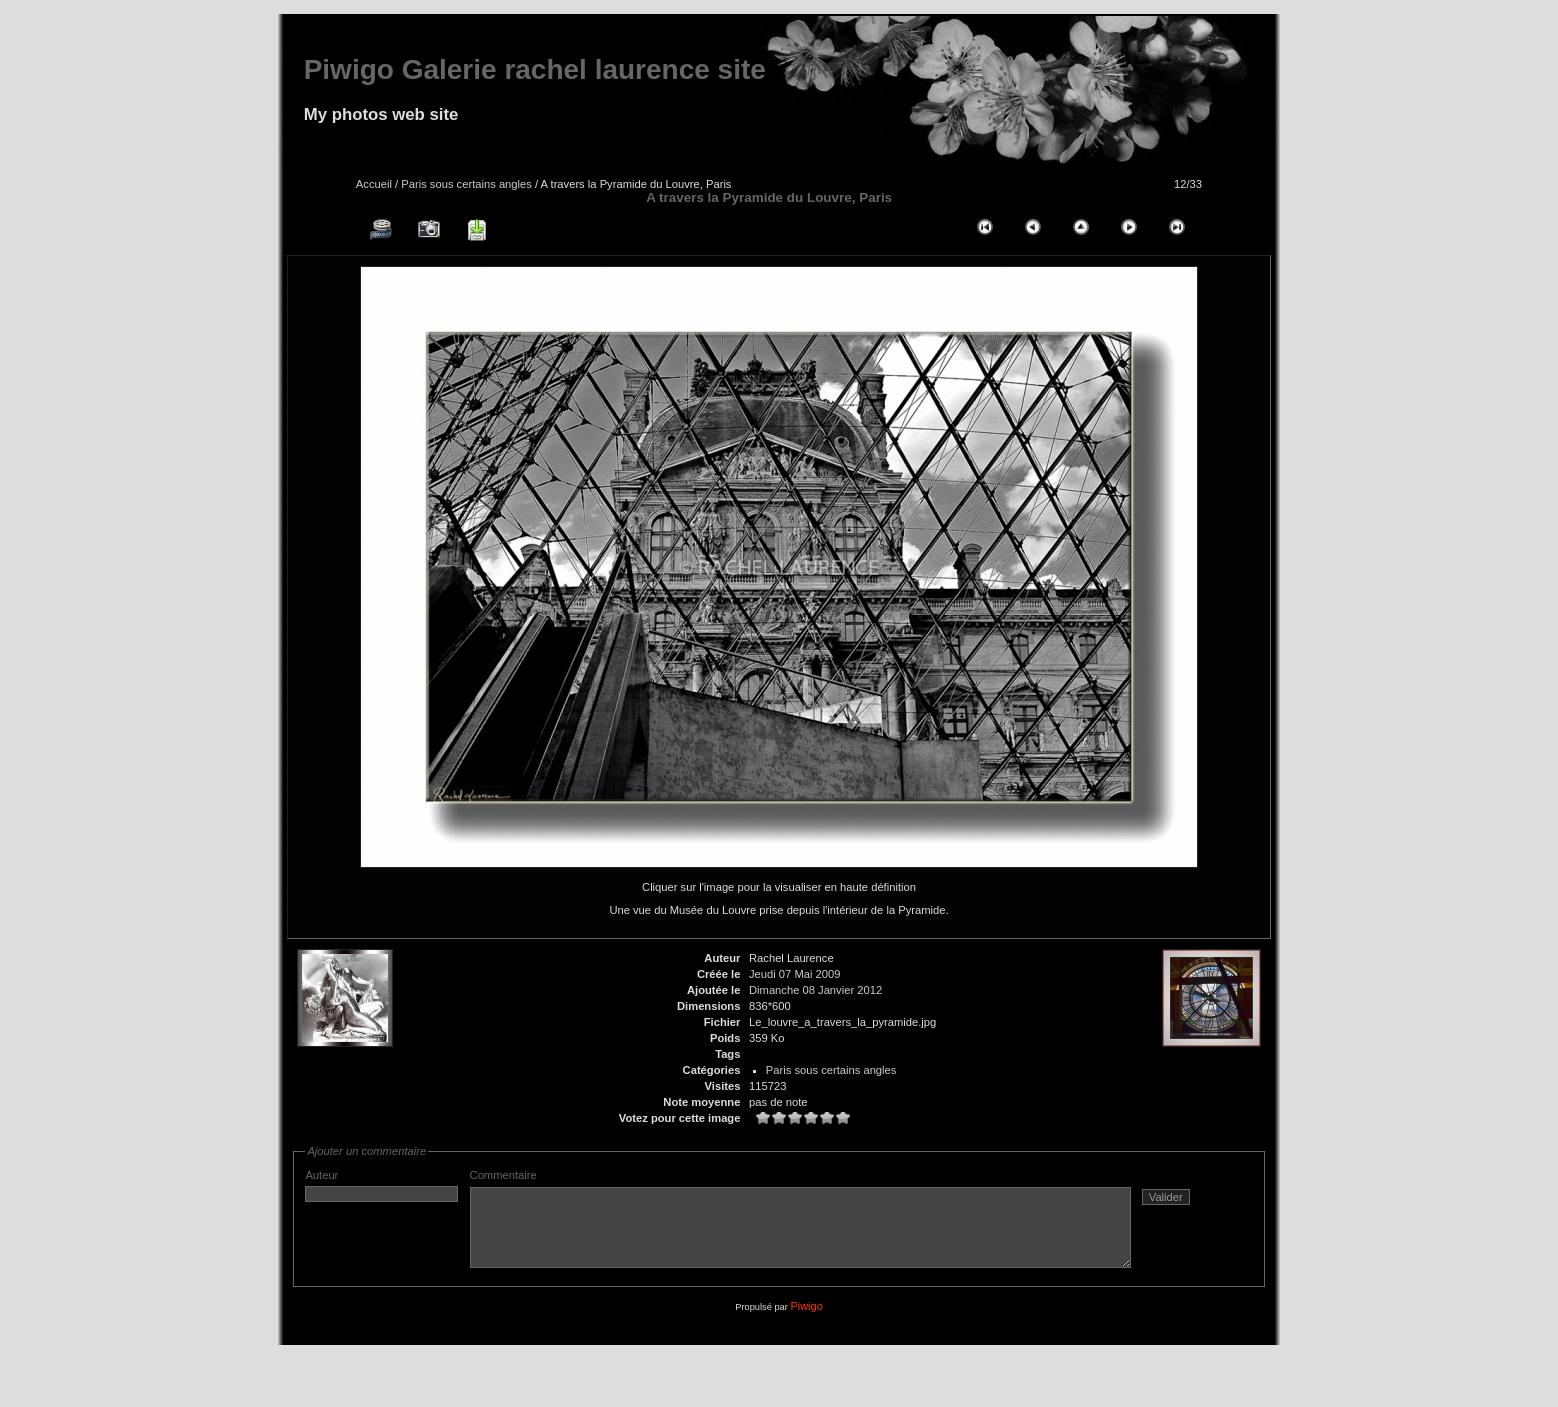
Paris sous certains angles (466, 184)
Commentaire (840, 1226)
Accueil (374, 184)
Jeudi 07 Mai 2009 (794, 974)
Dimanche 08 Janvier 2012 (815, 990)
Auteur (381, 1186)
